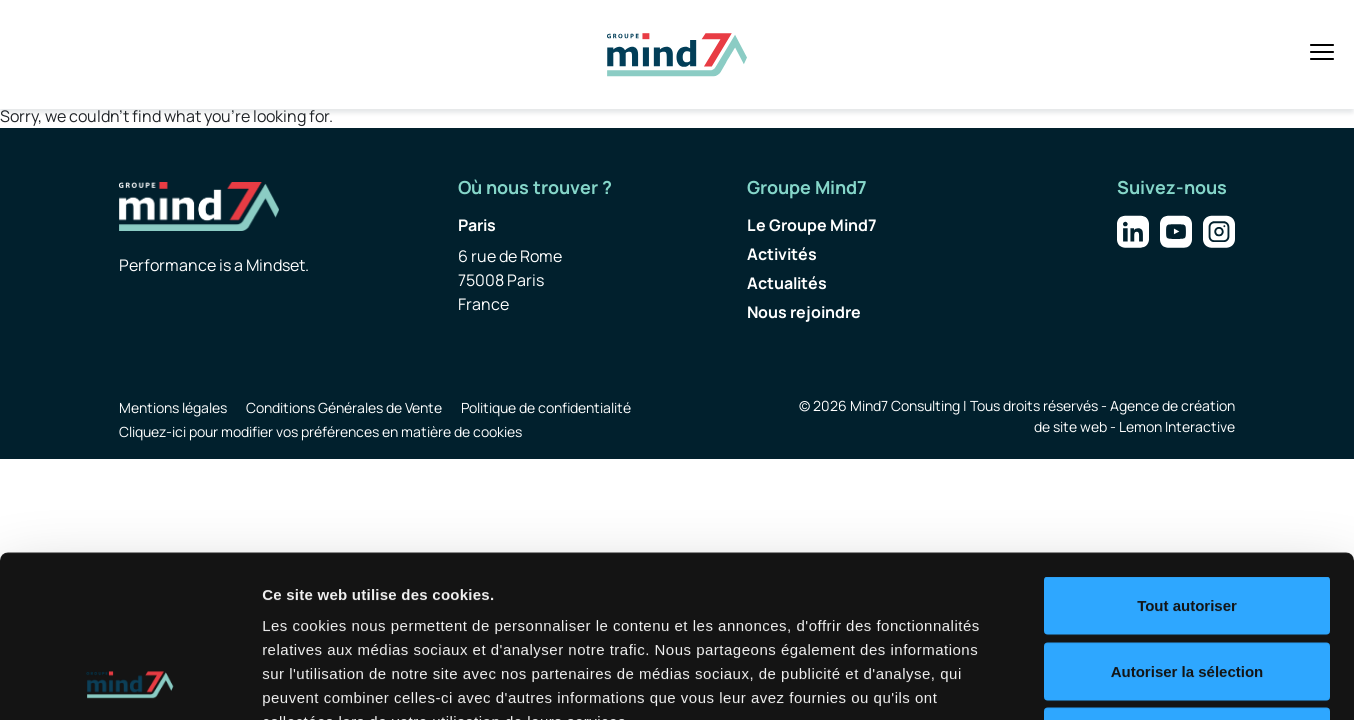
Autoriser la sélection (1187, 523)
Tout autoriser (1187, 457)
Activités (782, 254)
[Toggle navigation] (1322, 52)
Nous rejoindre (804, 312)
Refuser (1187, 588)
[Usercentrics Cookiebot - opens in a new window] (129, 681)
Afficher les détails (1101, 680)
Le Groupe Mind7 (812, 225)
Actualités (787, 283)
